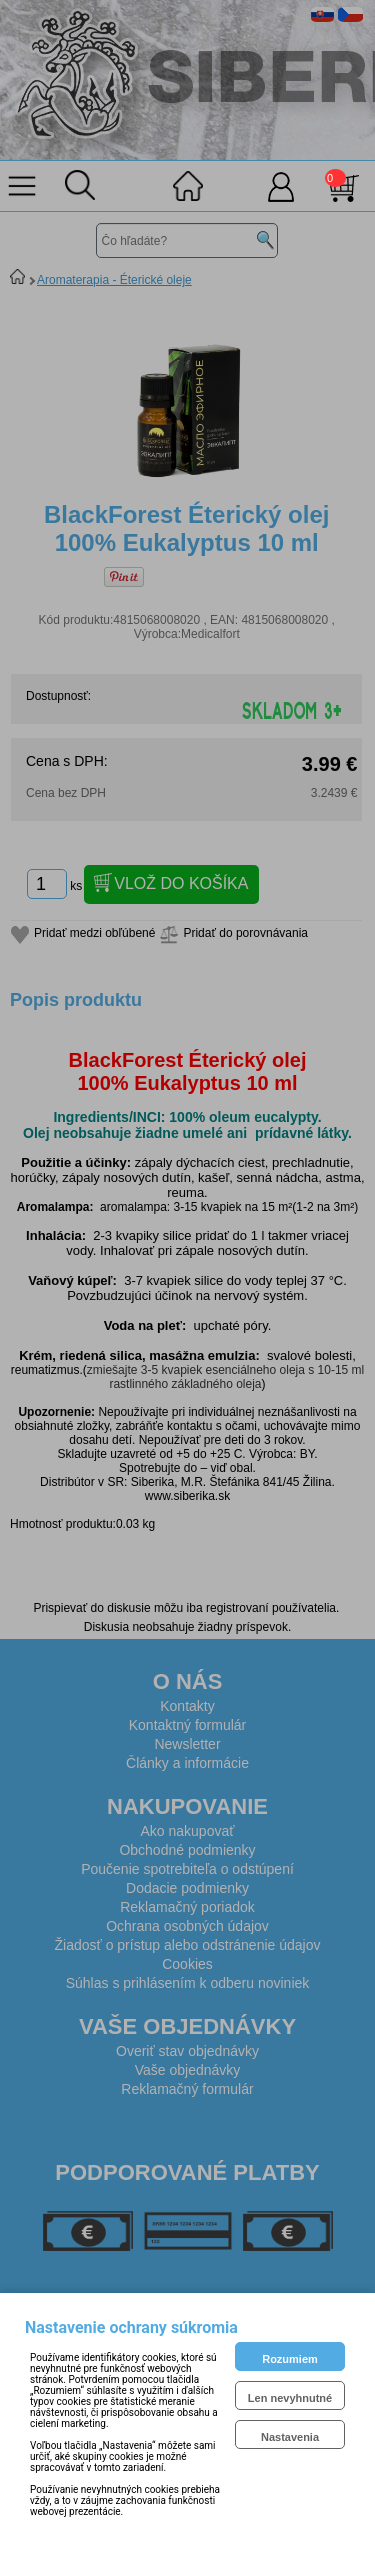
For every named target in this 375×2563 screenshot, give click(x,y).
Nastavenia (290, 2437)
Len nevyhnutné (290, 2398)
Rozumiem (290, 2359)
